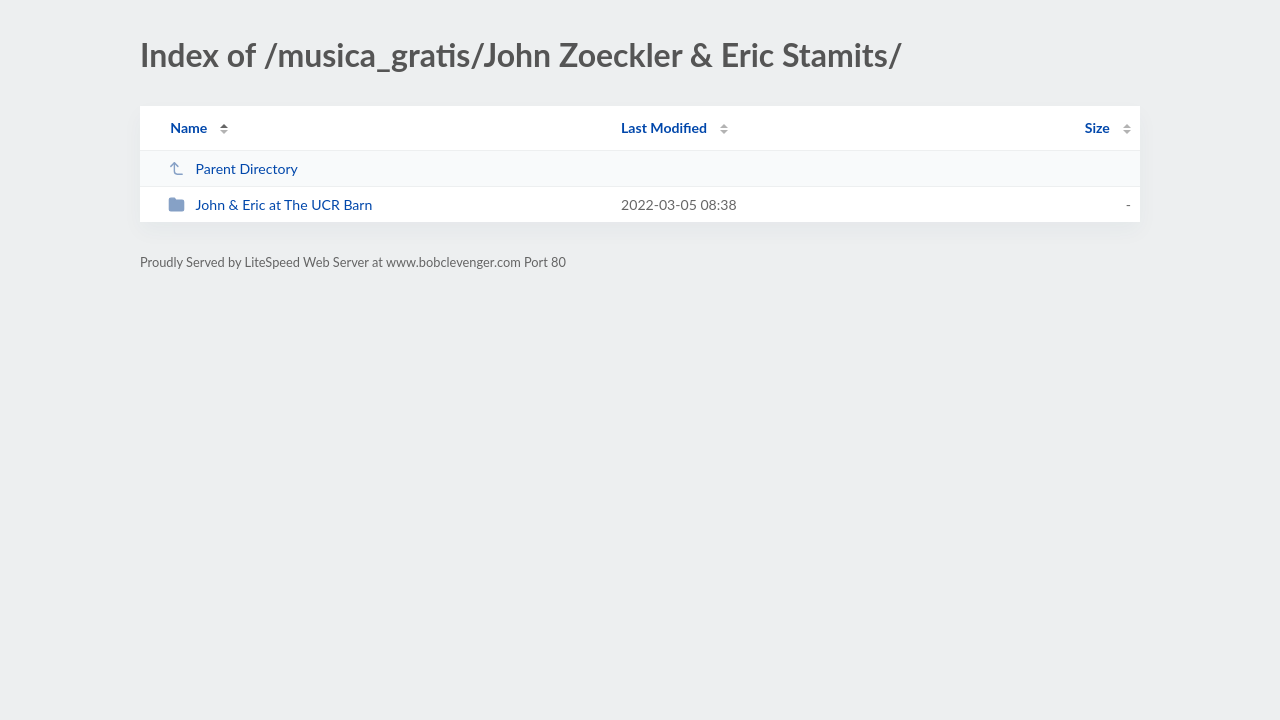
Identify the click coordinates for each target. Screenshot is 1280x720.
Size (1097, 127)
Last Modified (664, 127)
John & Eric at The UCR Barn (270, 204)
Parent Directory (233, 168)
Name (188, 127)
